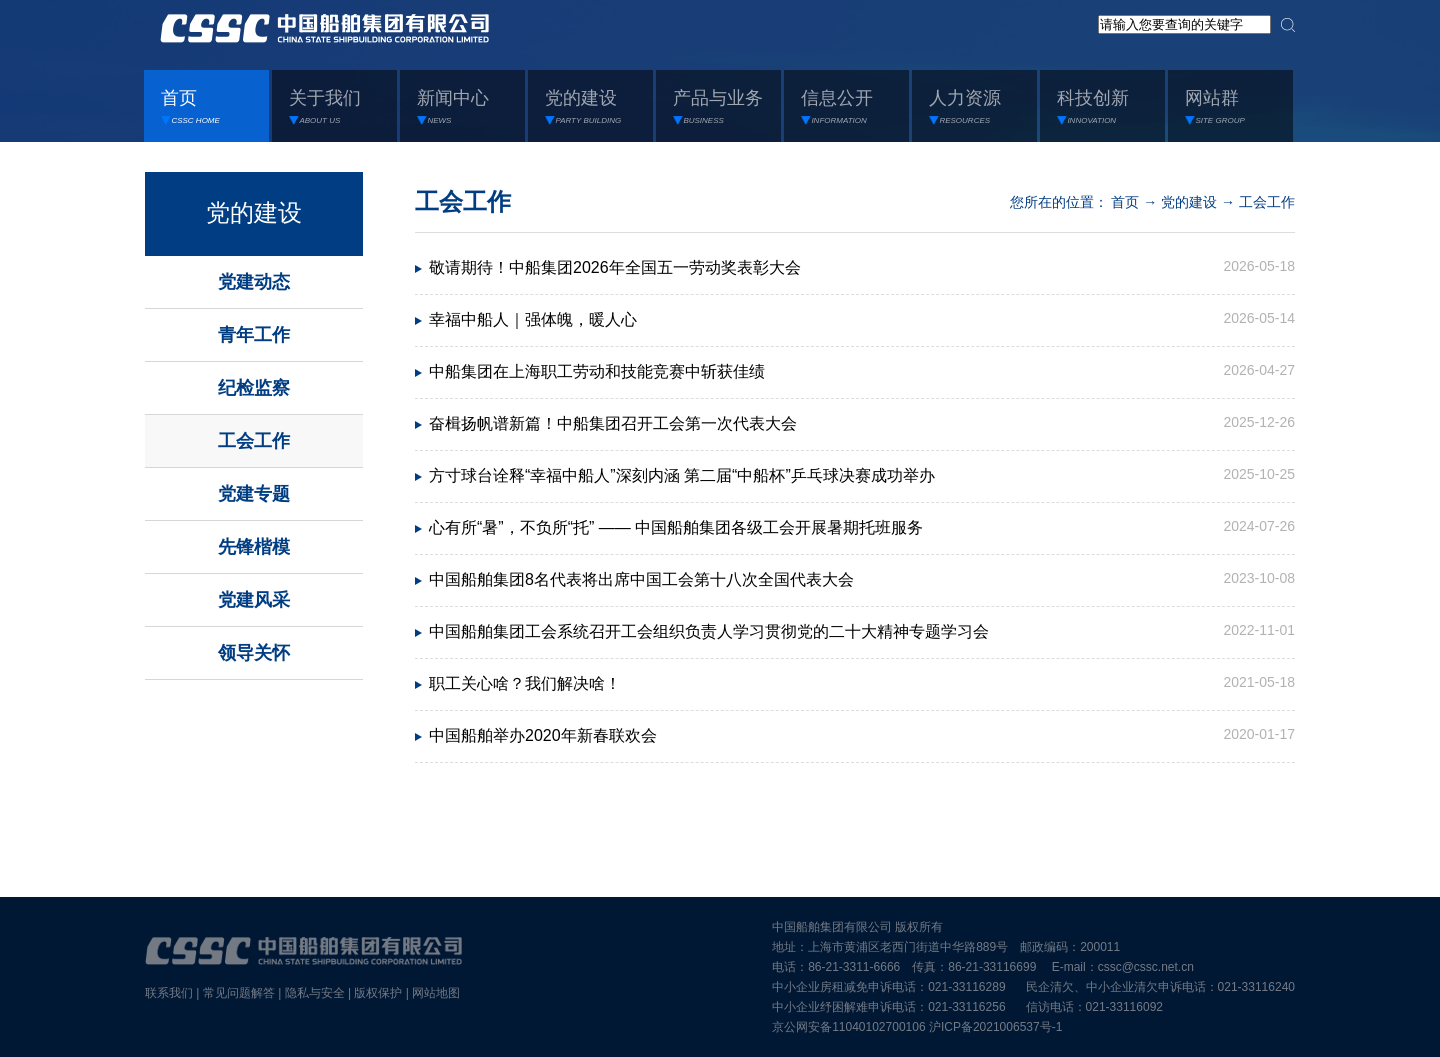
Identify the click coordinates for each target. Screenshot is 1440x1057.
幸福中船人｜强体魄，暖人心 (533, 319)
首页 (1125, 202)
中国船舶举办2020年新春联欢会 (543, 735)
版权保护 (378, 993)
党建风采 (254, 600)
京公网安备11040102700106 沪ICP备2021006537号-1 (917, 1027)
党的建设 (254, 212)
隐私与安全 (315, 993)
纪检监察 (254, 388)
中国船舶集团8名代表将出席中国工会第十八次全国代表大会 (641, 579)
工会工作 (254, 441)
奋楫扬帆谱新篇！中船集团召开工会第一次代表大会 (613, 423)
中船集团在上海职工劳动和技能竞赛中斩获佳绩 (597, 371)
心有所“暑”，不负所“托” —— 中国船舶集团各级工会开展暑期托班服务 (676, 527)
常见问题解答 (239, 993)
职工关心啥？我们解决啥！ (525, 683)
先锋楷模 (254, 547)
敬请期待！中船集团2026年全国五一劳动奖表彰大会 (615, 267)
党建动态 (254, 282)
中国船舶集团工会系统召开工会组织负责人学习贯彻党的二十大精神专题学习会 (709, 631)
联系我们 (169, 993)
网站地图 (436, 993)
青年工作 (254, 335)
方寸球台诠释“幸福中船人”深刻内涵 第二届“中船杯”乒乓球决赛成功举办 (682, 475)
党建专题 (254, 494)
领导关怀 (254, 653)
